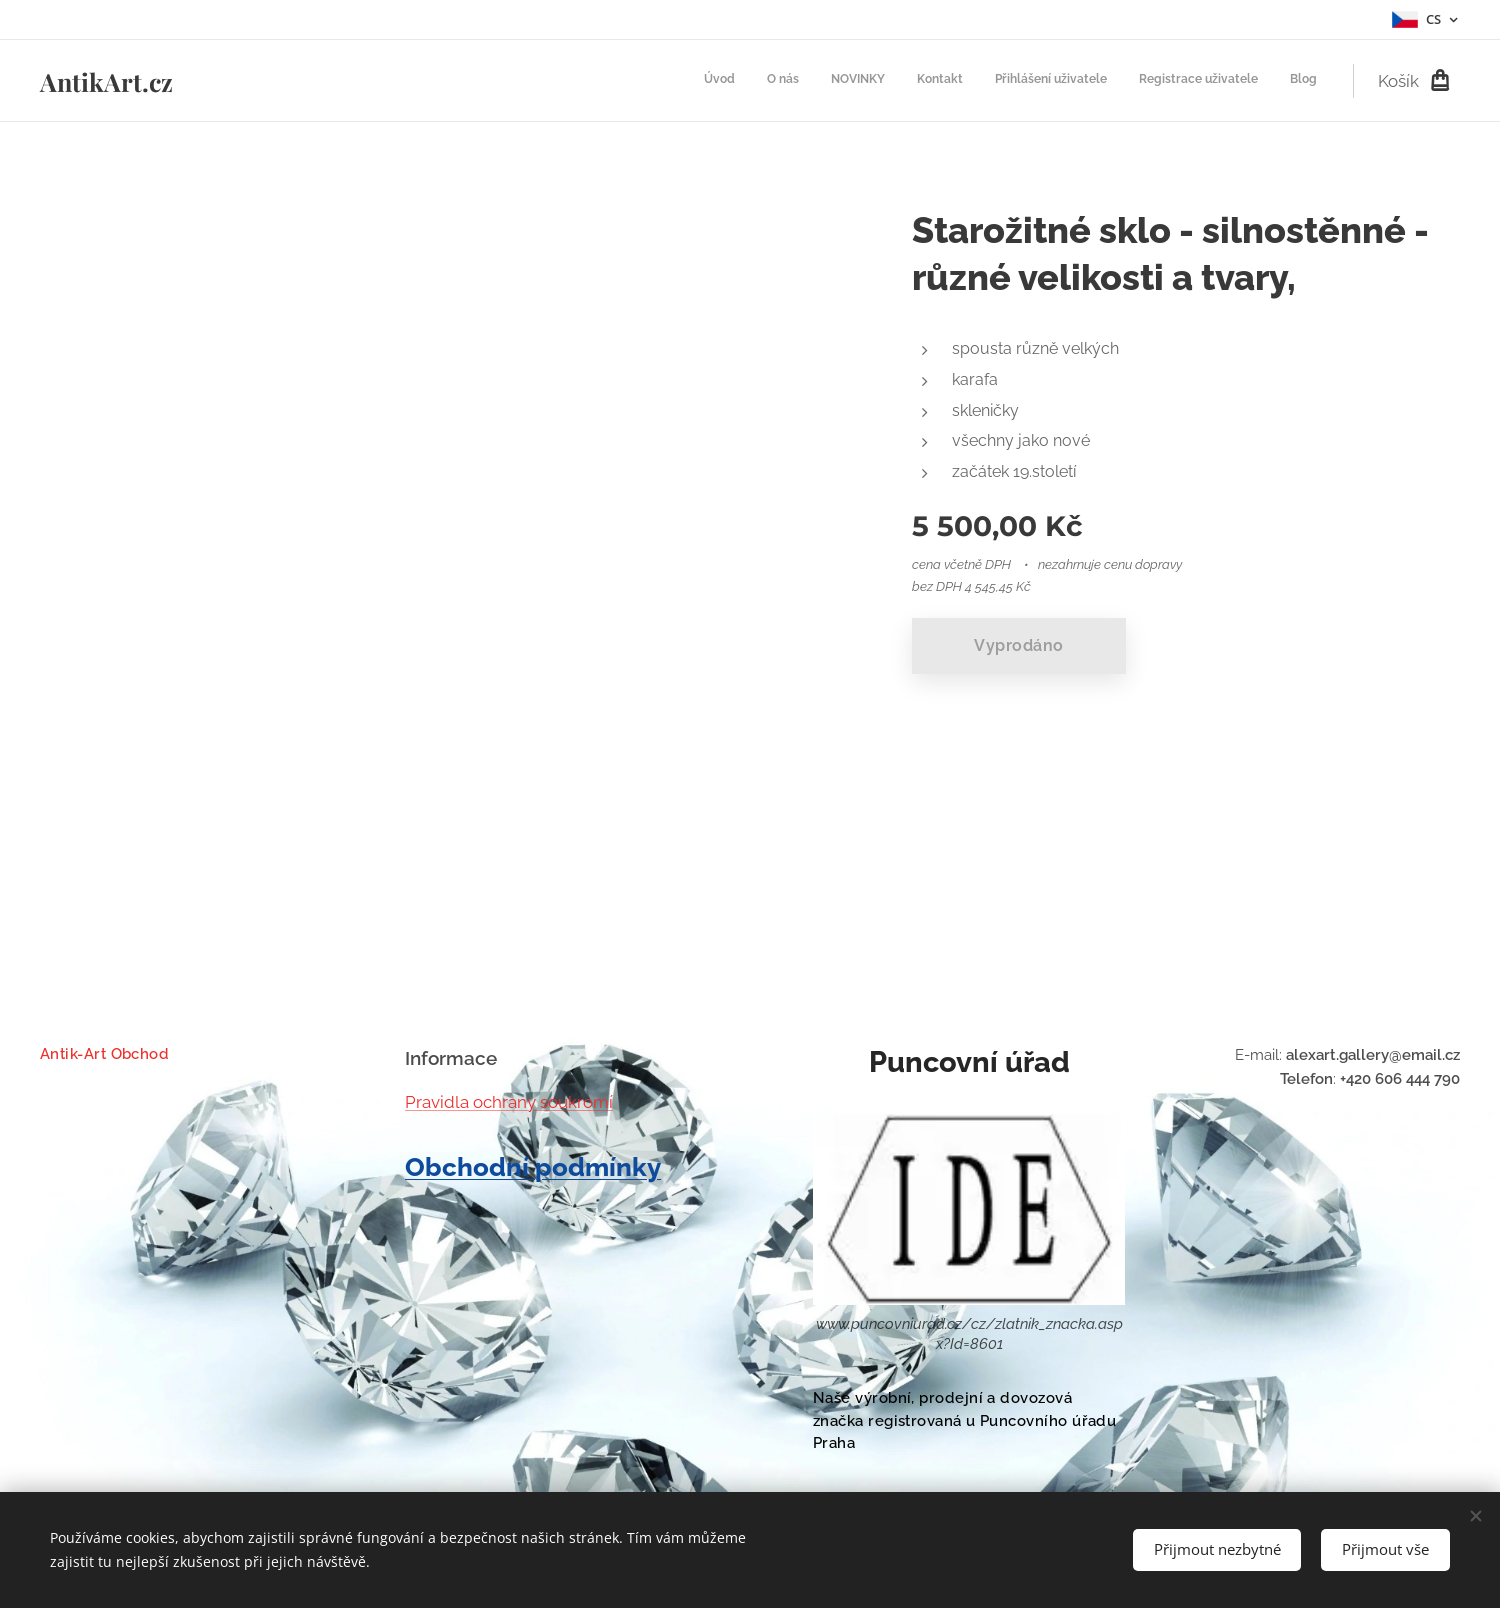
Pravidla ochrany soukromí (509, 1101)
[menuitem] (1130, 81)
